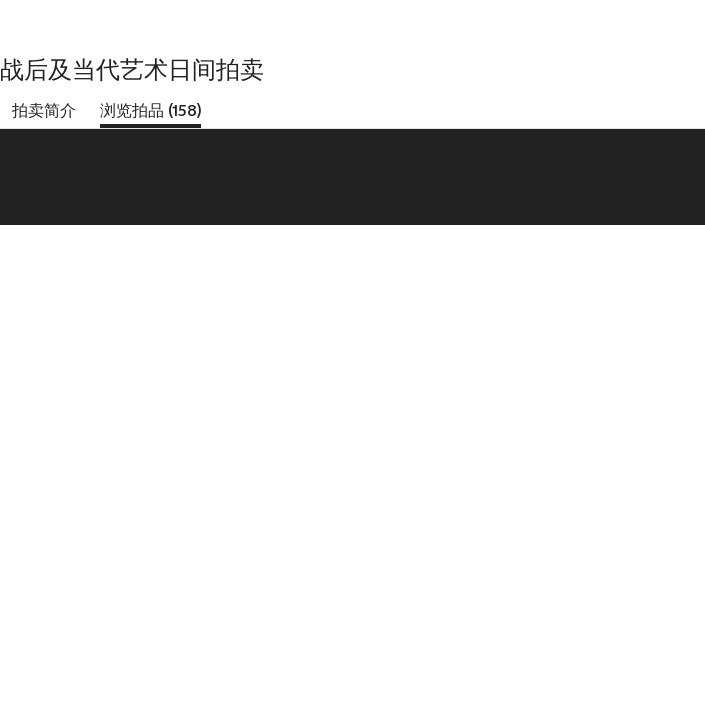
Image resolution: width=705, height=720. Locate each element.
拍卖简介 (44, 110)
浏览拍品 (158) (150, 110)
